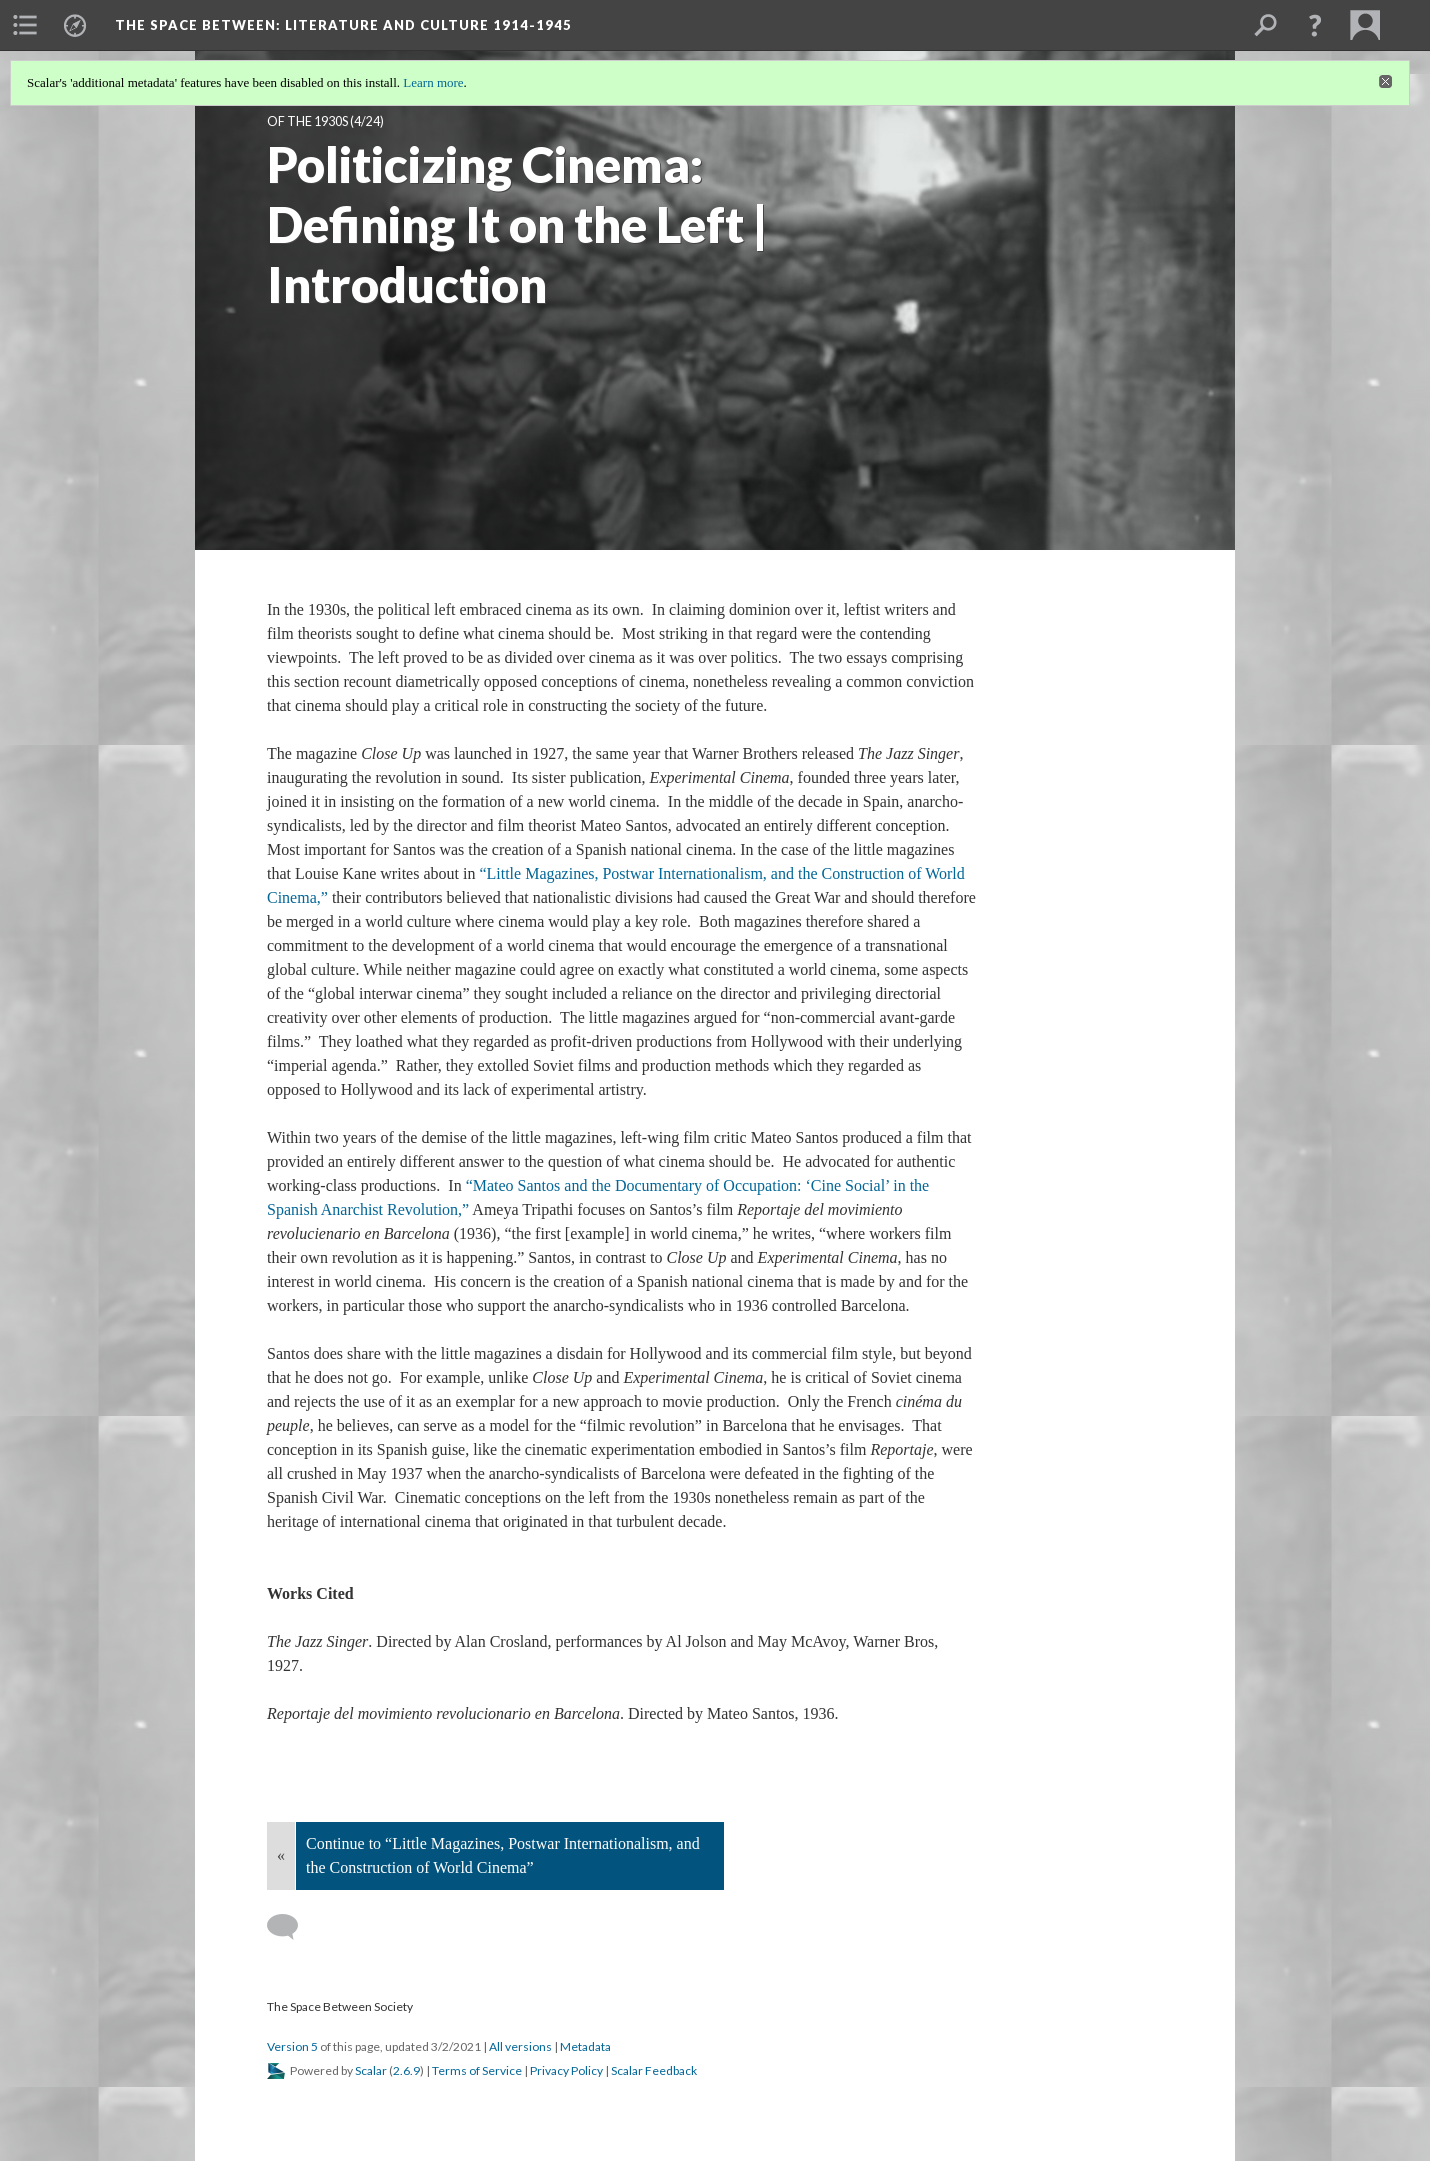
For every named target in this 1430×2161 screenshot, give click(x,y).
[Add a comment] (291, 1927)
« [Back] (281, 1855)
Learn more (433, 82)
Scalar (371, 2070)
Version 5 (292, 2046)
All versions (520, 2046)
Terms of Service (477, 2070)
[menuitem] (25, 25)
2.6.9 (406, 2070)
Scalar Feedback (654, 2070)
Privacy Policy (566, 2070)
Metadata (585, 2046)
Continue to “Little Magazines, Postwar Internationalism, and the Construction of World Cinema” (503, 1855)
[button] (1315, 25)
